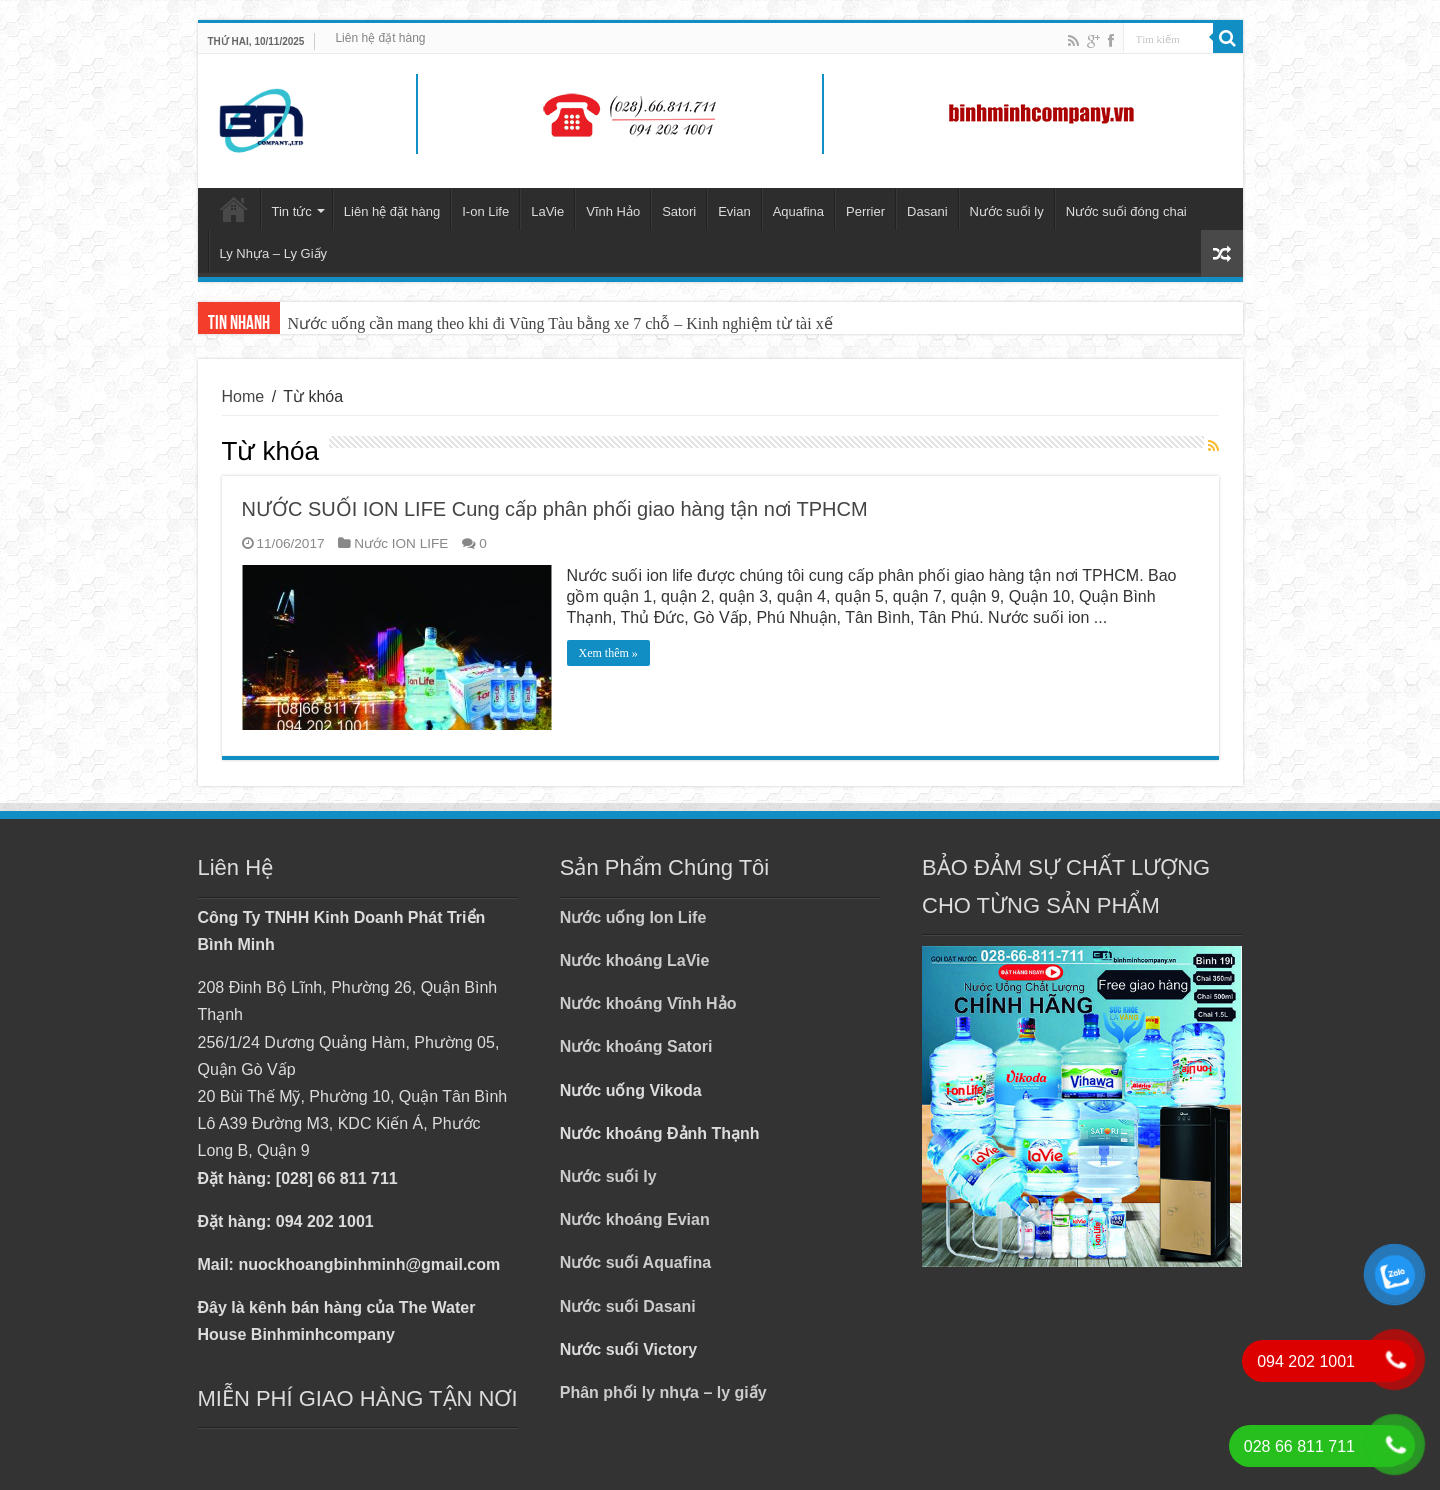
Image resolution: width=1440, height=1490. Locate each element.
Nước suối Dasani (628, 1306)
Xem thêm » (608, 653)
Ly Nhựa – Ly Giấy (274, 253)
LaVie (547, 211)
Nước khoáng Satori (636, 1046)
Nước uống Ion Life (633, 917)
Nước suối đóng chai (1126, 211)
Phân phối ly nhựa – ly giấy (663, 1392)
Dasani (927, 211)
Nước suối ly (1007, 211)
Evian (734, 211)
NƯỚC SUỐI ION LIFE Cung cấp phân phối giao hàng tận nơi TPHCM (555, 509)
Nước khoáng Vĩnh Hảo (648, 1003)
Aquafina (798, 211)
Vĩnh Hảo (613, 211)
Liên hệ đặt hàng (380, 38)
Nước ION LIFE (401, 543)
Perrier (865, 211)
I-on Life (485, 211)
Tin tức (292, 211)
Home (243, 396)
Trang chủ (234, 209)
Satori (679, 211)
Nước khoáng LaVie (635, 960)
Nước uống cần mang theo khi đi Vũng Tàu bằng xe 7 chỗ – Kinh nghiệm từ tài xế (560, 323)
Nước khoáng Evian (635, 1219)
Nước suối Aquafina (635, 1262)
